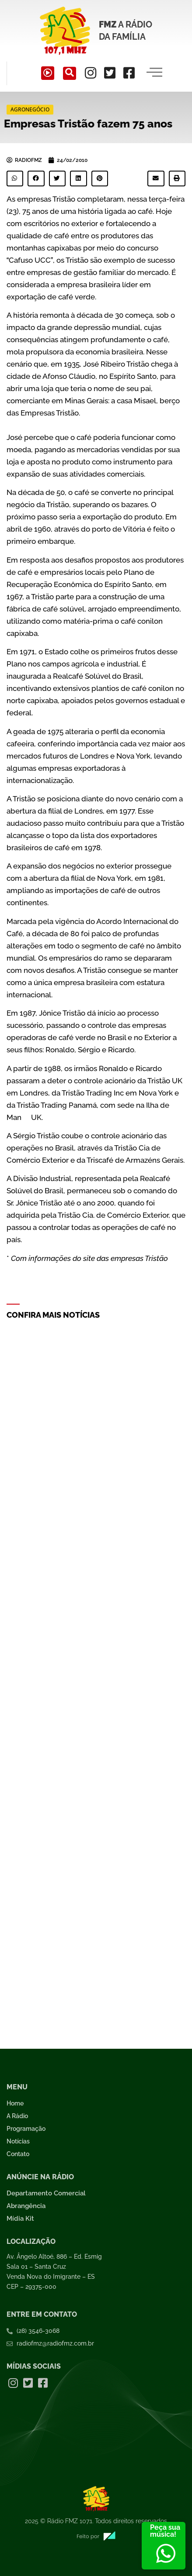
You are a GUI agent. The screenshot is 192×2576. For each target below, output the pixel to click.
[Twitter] (109, 72)
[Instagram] (90, 72)
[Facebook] (129, 72)
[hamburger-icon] (154, 73)
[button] (15, 178)
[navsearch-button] (69, 73)
